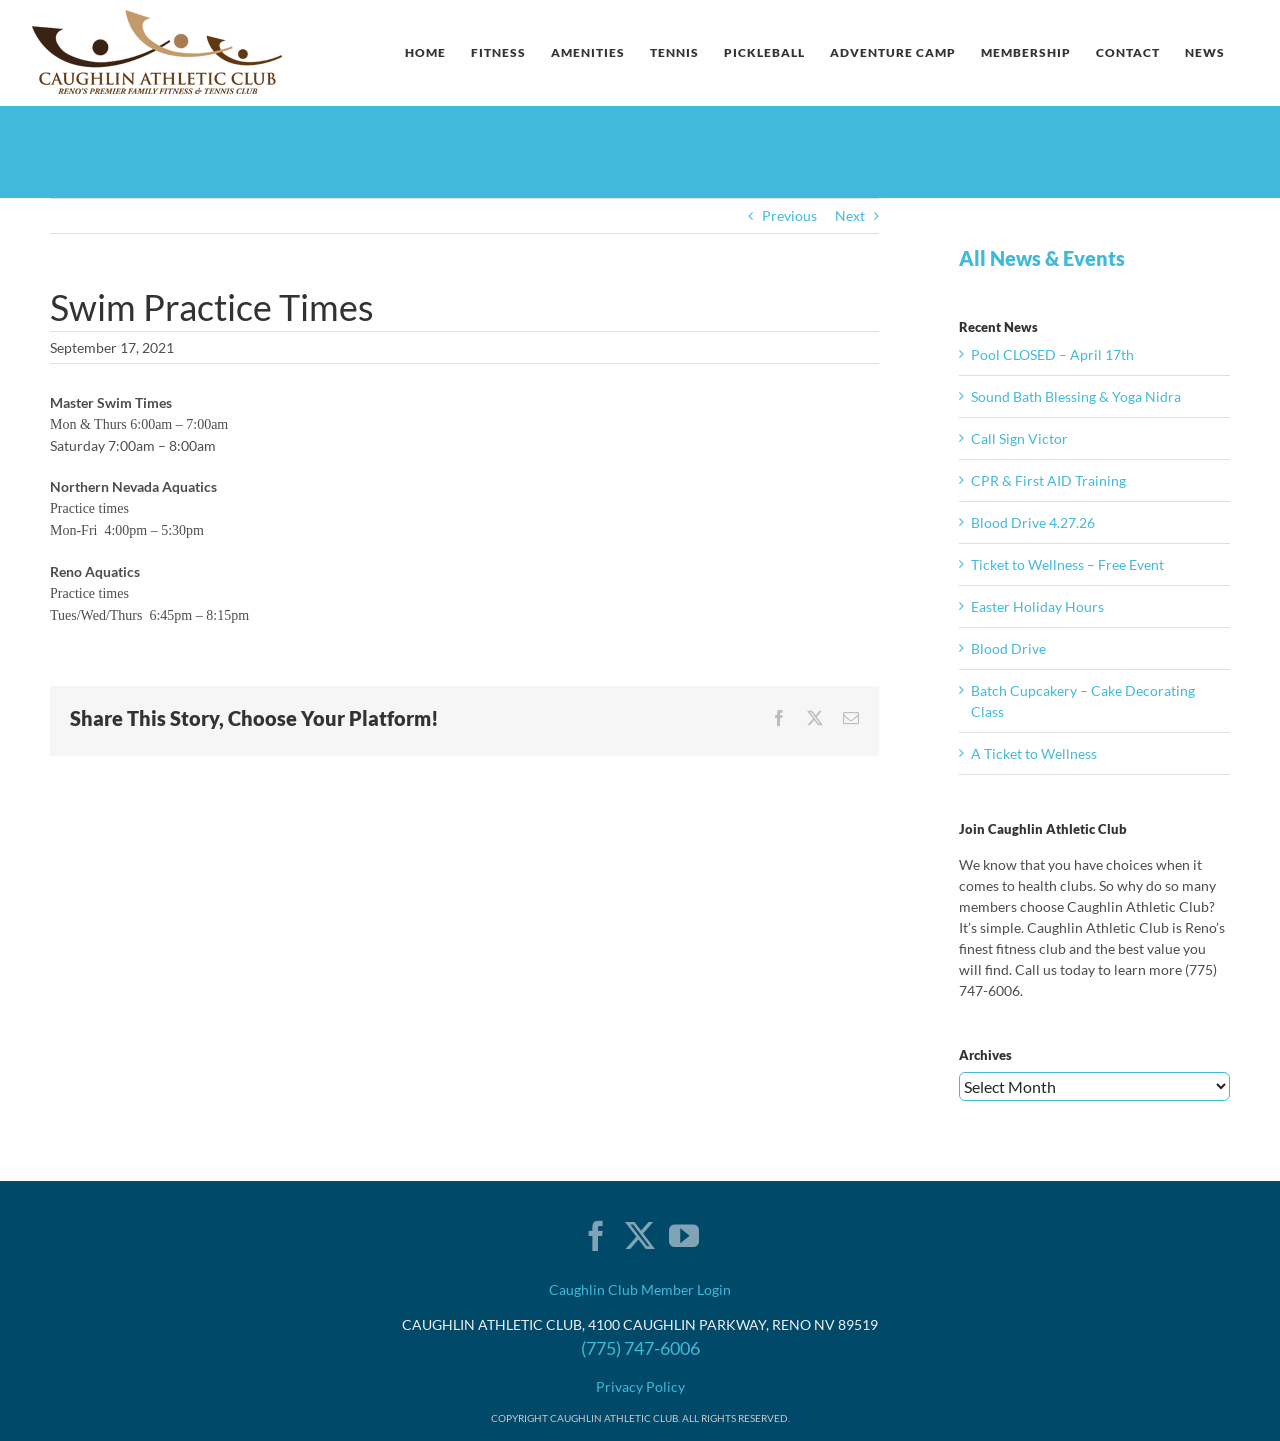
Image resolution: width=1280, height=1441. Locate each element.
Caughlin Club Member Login (640, 1289)
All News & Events (1042, 258)
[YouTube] (684, 1236)
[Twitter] (640, 1236)
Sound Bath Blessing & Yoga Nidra (1076, 396)
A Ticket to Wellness (1034, 753)
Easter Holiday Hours (1037, 606)
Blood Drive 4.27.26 (1033, 522)
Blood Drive (1008, 648)
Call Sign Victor (1019, 438)
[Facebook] (596, 1236)
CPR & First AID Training (1048, 480)
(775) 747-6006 (640, 1348)
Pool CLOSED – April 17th (1052, 354)
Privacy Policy (640, 1386)
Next (850, 215)
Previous (789, 215)
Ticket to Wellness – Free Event (1067, 564)
